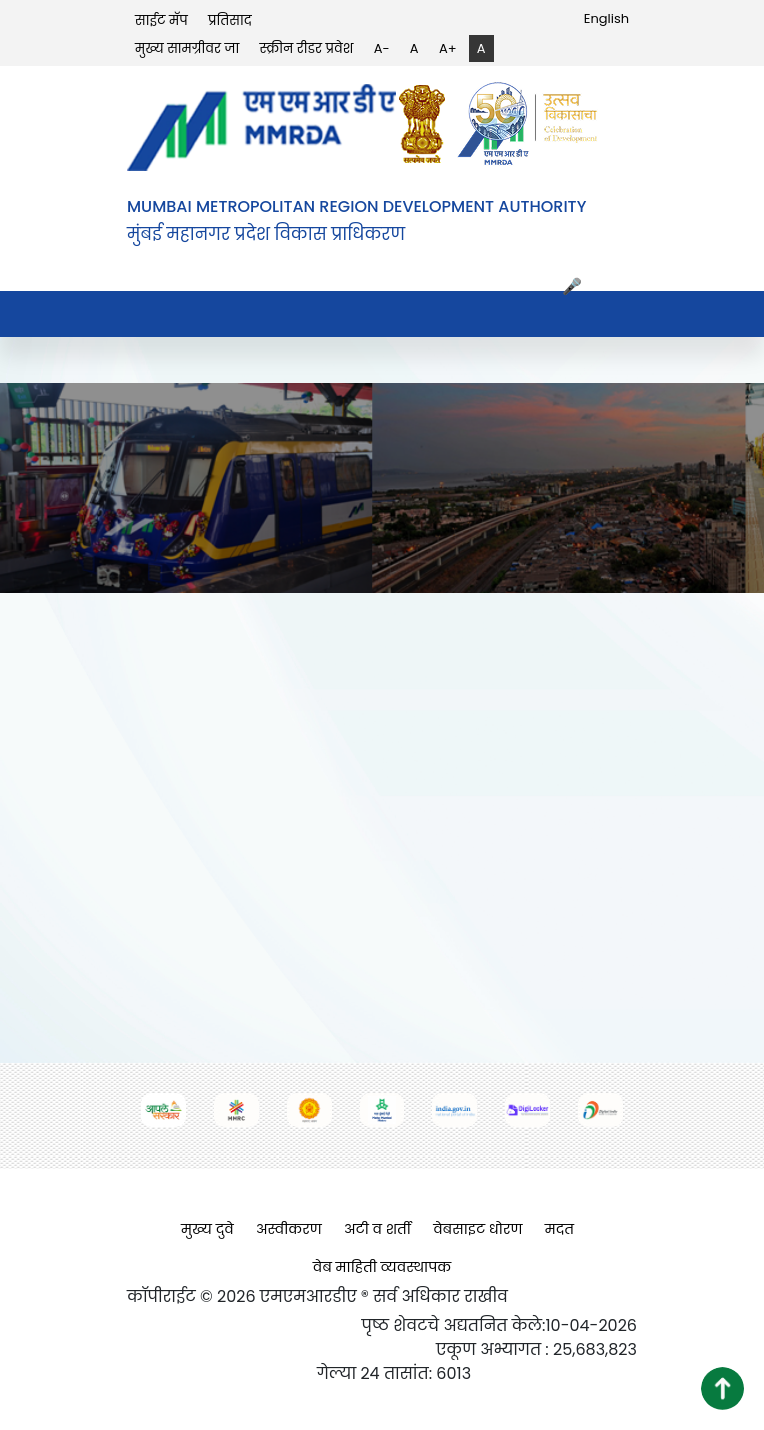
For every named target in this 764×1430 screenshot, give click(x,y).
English (606, 18)
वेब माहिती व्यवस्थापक (382, 1267)
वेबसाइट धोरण (477, 1229)
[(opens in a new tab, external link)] (427, 123)
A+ (448, 48)
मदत (559, 1229)
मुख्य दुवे (207, 1229)
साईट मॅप (161, 20)
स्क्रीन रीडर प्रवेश (307, 48)
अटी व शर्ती (377, 1229)
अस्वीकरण (289, 1229)
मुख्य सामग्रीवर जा (187, 48)
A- (382, 48)
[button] (722, 1388)
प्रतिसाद (230, 20)
